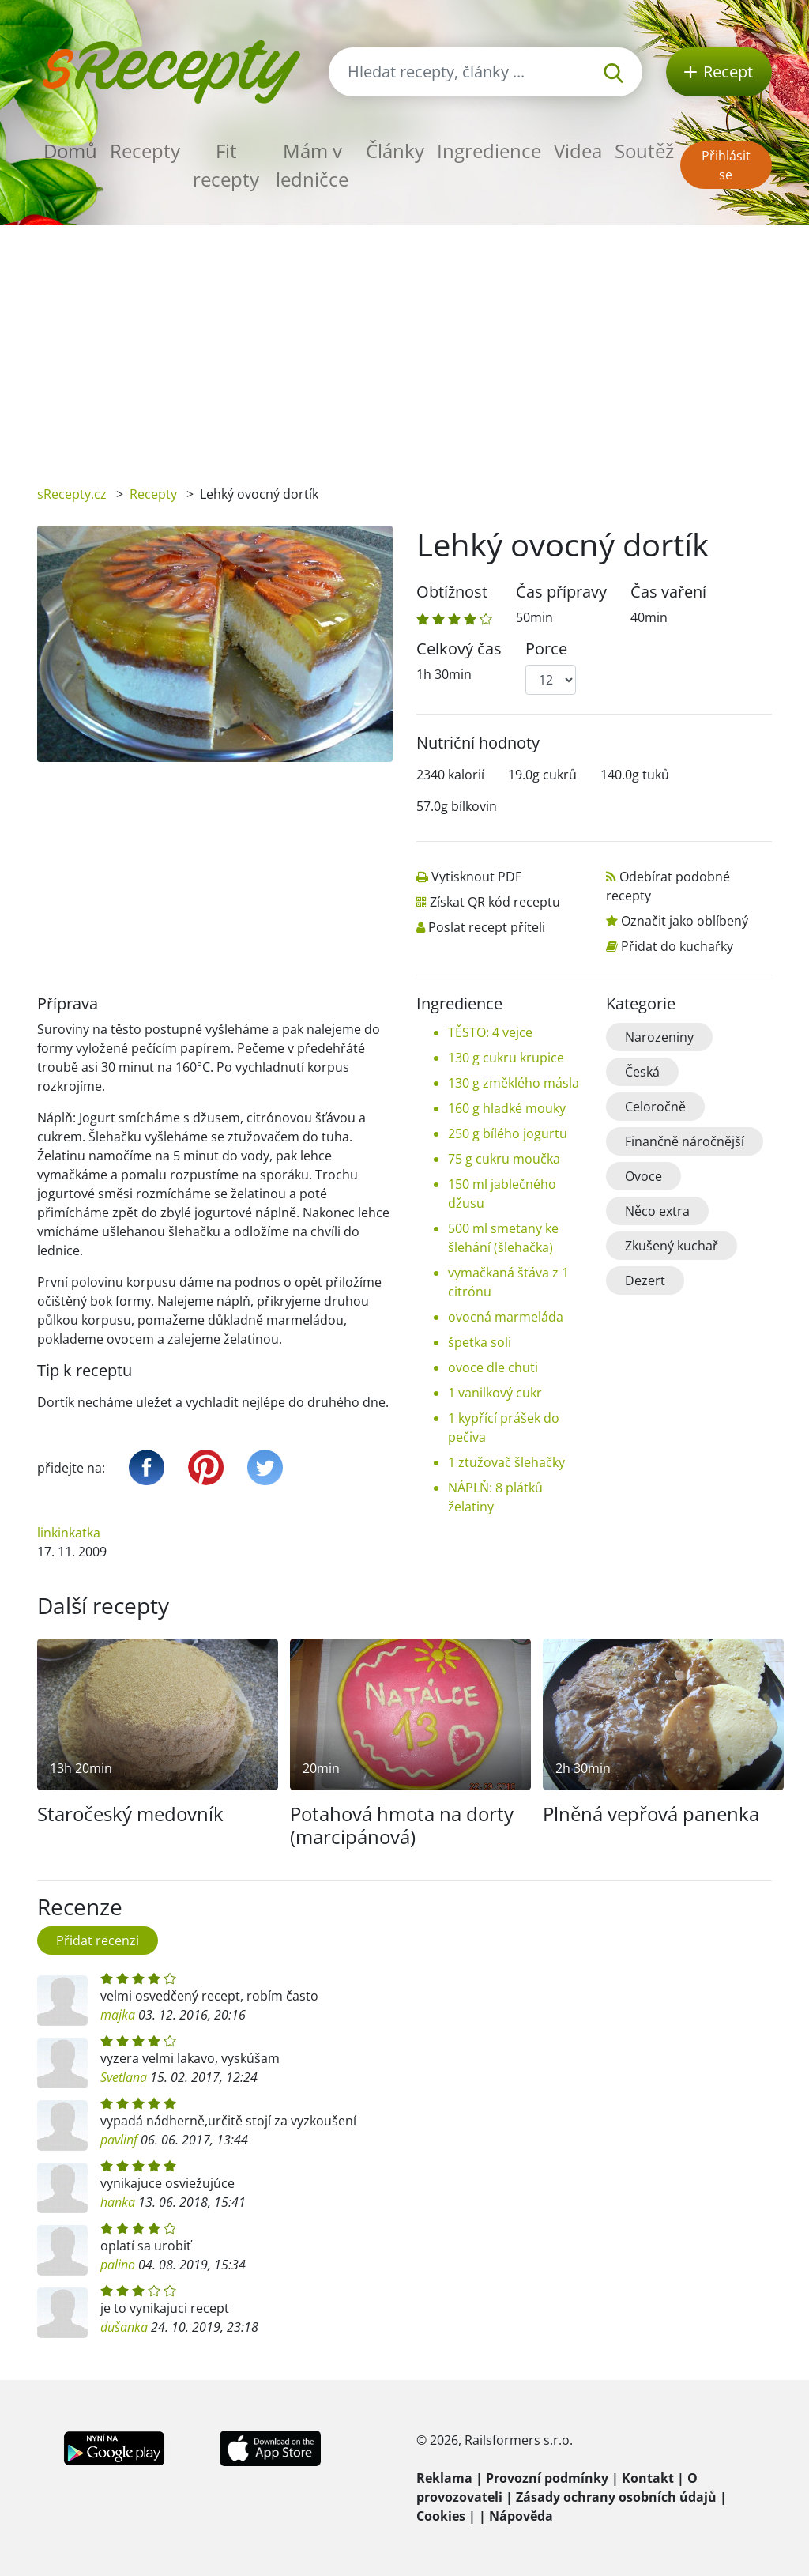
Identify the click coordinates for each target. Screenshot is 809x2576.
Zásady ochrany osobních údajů (616, 2497)
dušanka (124, 2327)
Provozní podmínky (547, 2478)
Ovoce (643, 1176)
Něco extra (657, 1211)
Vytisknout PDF (476, 876)
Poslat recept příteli (486, 927)
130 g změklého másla (513, 1083)
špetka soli (479, 1342)
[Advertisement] (404, 343)
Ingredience (489, 151)
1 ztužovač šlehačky (506, 1462)
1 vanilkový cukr (495, 1392)
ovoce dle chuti (493, 1367)
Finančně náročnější (684, 1141)
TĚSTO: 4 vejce (490, 1032)
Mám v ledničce (312, 165)
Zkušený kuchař (671, 1245)
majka (117, 2014)
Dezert (645, 1280)
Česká (642, 1072)
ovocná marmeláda (505, 1317)
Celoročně (655, 1106)
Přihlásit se (726, 165)
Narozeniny (659, 1037)
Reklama (444, 2478)
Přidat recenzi (97, 1940)
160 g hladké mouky (507, 1108)
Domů (70, 151)
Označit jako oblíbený (684, 921)
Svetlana (123, 2077)
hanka (117, 2202)
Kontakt (648, 2478)
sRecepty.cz (72, 494)
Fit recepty (226, 165)
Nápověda (521, 2516)
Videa (578, 151)
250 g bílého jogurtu (507, 1133)
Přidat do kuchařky (677, 946)
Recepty (145, 151)
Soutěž (644, 151)
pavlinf (118, 2139)
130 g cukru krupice (506, 1057)
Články (395, 151)
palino (117, 2264)
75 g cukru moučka (504, 1158)
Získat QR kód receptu (495, 902)
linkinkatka (68, 1532)
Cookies (440, 2516)
